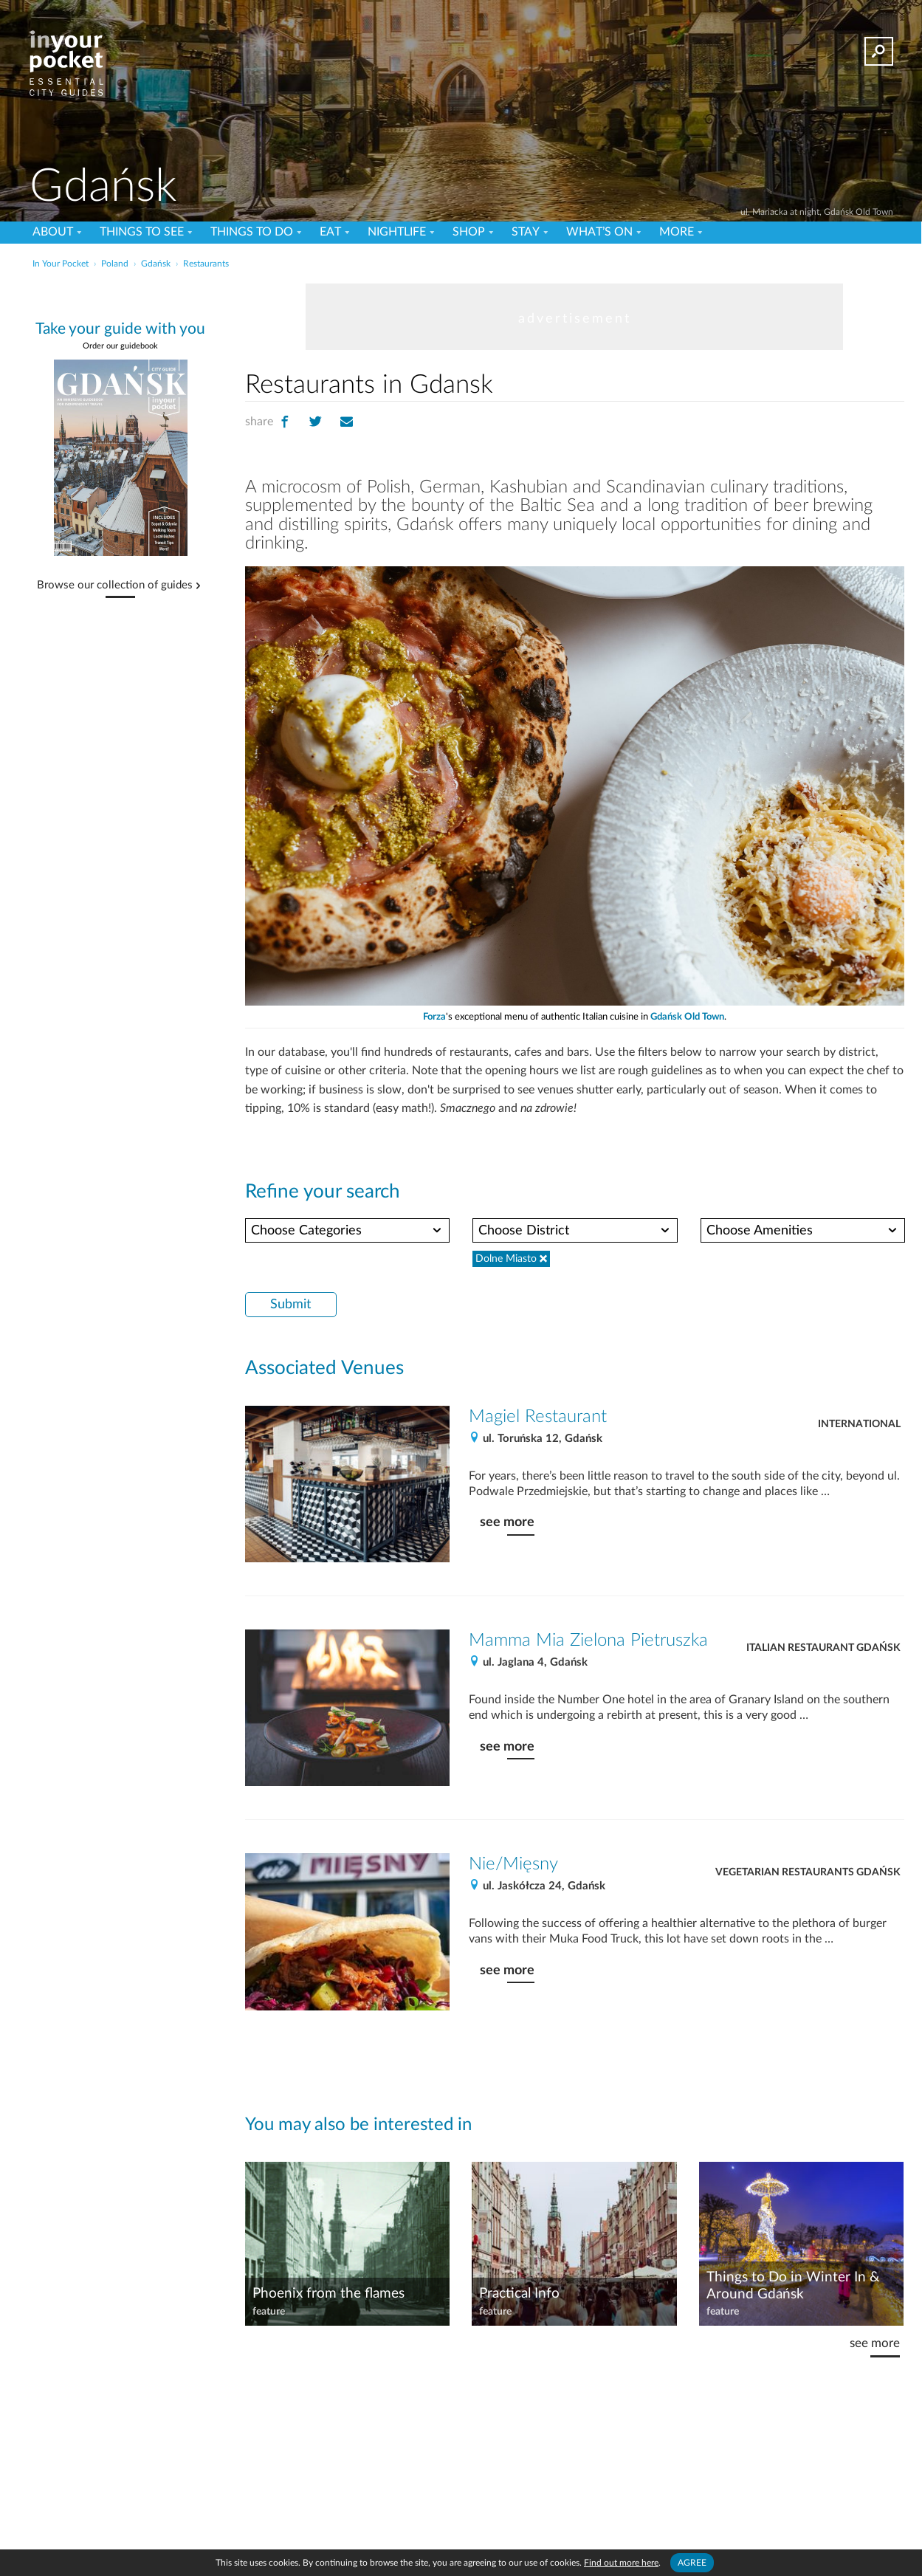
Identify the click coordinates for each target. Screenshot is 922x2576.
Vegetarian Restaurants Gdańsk (808, 1872)
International (859, 1424)
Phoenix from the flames (328, 2294)
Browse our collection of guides (115, 585)
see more (507, 1522)
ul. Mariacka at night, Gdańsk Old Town (816, 211)
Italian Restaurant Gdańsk (823, 1648)
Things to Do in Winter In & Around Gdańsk (793, 2285)
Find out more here (621, 2562)
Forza (434, 1017)
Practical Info (519, 2294)
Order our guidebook (120, 346)
